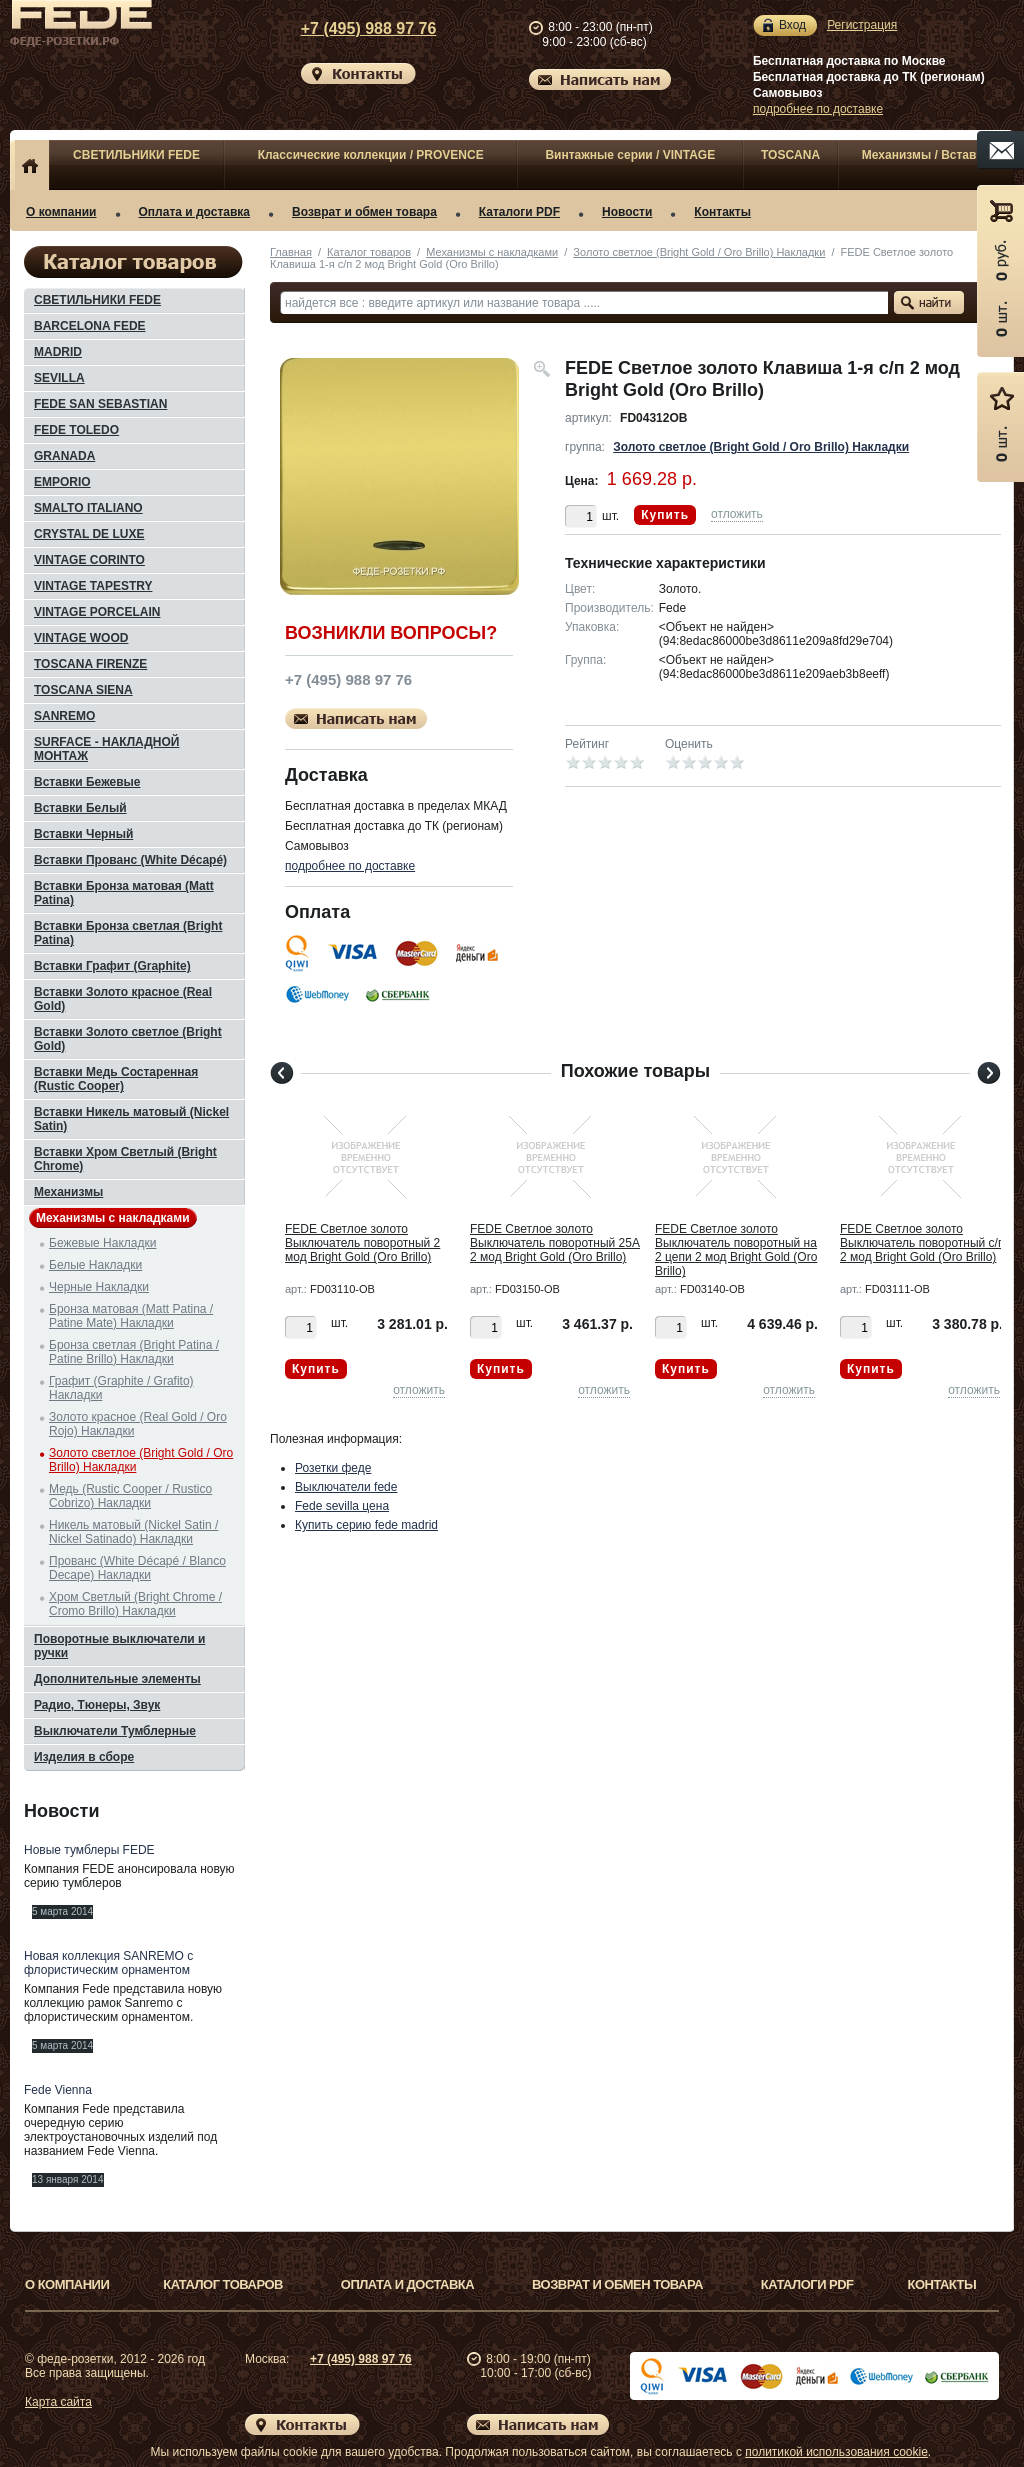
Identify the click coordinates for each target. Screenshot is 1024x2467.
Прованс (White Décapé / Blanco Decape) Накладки (137, 1568)
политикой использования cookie (836, 2452)
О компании (61, 212)
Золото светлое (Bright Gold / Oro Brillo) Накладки (699, 252)
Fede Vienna (58, 2090)
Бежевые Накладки (102, 1243)
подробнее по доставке (818, 109)
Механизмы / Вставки (926, 155)
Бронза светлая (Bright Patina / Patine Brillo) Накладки (134, 1352)
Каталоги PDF (519, 212)
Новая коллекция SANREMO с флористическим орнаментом (108, 1963)
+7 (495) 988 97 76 (350, 28)
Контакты (722, 212)
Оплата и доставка (195, 212)
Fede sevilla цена (342, 1506)
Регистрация (862, 25)
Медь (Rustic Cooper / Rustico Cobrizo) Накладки (130, 1496)
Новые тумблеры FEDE (89, 1850)
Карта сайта (58, 2402)
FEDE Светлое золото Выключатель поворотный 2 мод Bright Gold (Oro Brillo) (362, 1243)
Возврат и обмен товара (364, 212)
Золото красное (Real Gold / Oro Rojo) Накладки (138, 1424)
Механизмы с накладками (492, 252)
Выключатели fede (346, 1487)
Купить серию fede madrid (366, 1525)
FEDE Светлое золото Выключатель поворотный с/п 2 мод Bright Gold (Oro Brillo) (922, 1243)
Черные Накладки (99, 1287)
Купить (665, 515)
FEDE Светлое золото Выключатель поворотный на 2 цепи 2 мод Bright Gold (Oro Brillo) (736, 1250)
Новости (627, 212)
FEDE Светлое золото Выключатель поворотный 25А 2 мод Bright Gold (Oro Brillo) (555, 1243)
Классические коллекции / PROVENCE (371, 155)
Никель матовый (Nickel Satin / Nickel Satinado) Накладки (133, 1532)
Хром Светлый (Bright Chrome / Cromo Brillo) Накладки (135, 1604)
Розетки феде (333, 1468)
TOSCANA (790, 155)
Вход (792, 25)
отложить (737, 514)
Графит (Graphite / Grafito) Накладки (121, 1388)
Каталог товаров (369, 252)
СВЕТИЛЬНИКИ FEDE (136, 155)
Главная (291, 252)
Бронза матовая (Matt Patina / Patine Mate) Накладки (131, 1316)
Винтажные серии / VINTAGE (630, 155)
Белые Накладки (95, 1265)
